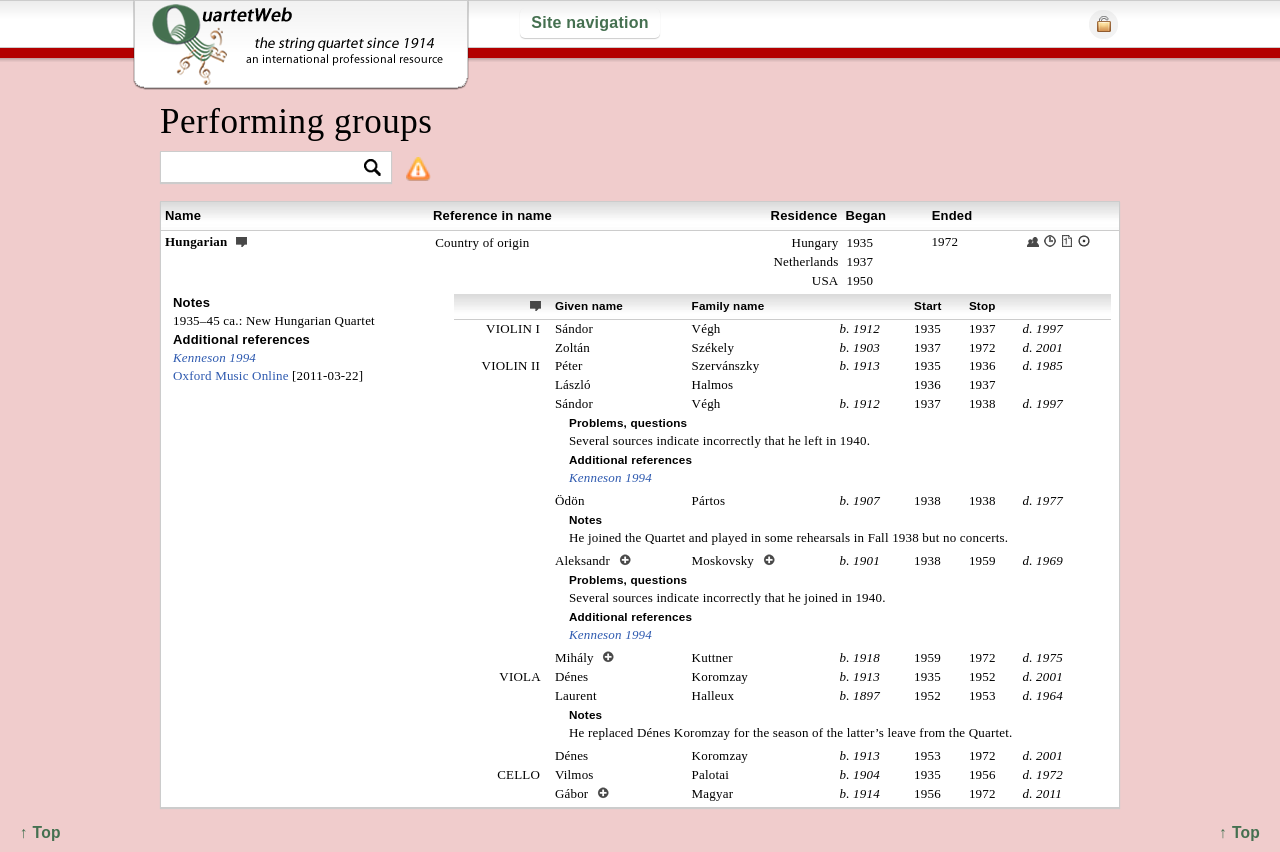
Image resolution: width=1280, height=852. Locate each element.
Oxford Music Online (231, 375)
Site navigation (589, 22)
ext (536, 305)
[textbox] (267, 168)
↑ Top (1239, 832)
